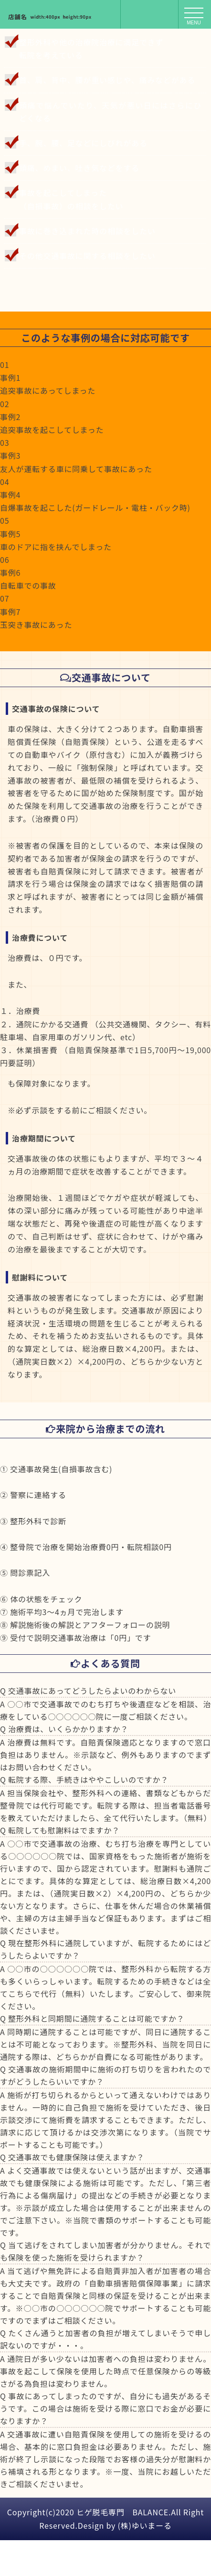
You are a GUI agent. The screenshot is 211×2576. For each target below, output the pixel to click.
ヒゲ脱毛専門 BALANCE (122, 2512)
